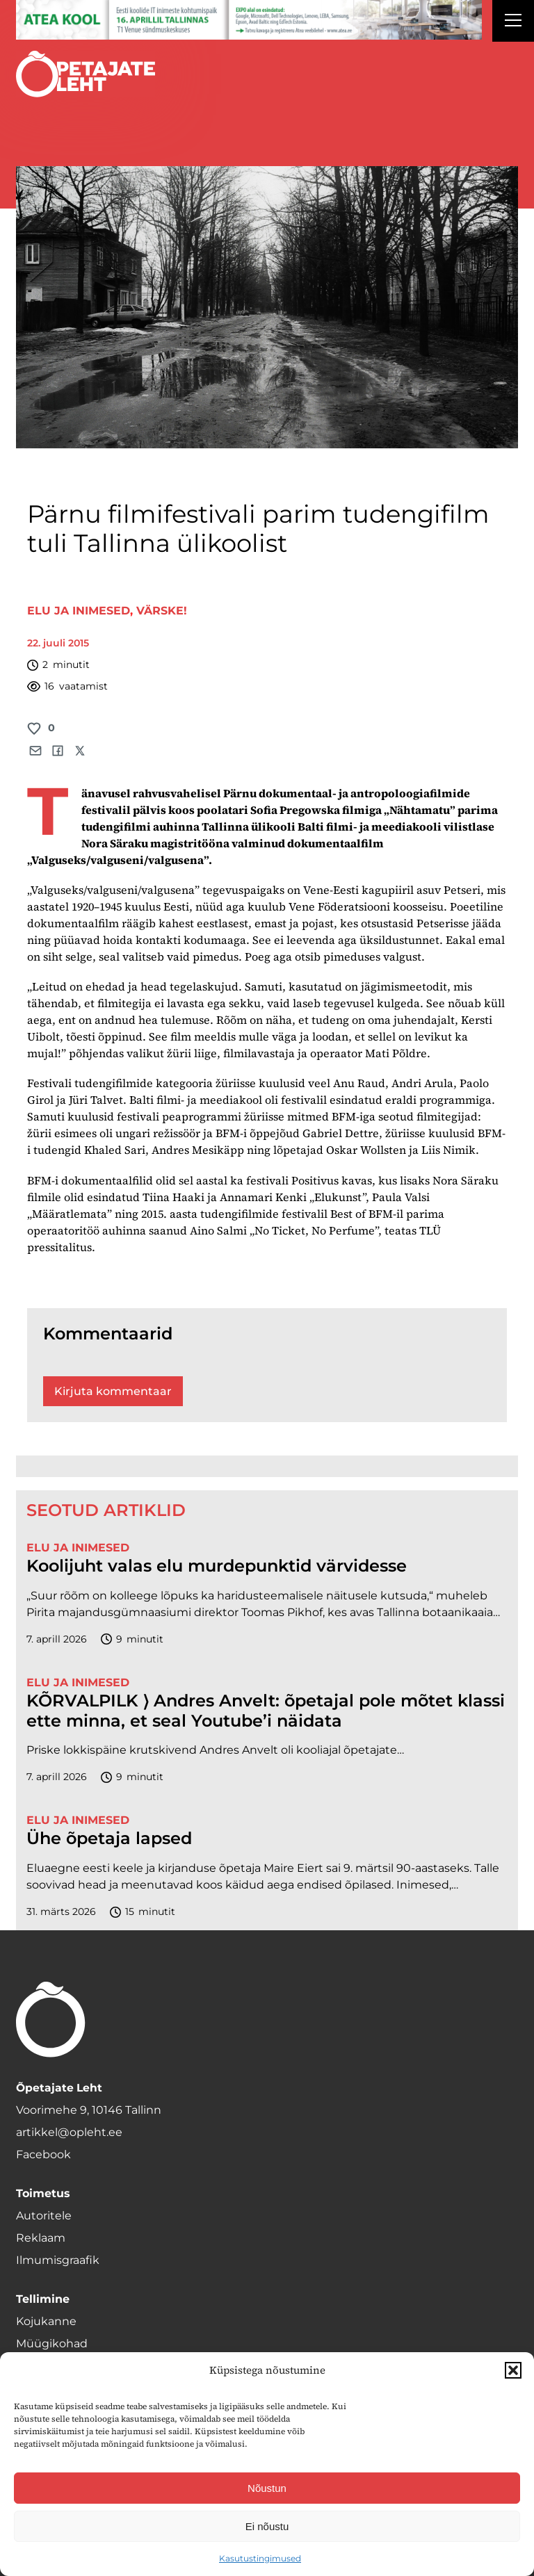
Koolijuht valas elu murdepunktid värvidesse (216, 1566)
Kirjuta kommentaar (113, 1391)
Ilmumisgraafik (57, 2260)
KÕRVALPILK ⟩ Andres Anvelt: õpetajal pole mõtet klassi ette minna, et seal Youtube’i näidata (265, 1711)
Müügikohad (52, 2343)
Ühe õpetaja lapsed (109, 1838)
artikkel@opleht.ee (69, 2132)
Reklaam (40, 2237)
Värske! (161, 610)
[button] (513, 2370)
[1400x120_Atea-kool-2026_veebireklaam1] (249, 20)
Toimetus (43, 2193)
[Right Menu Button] (513, 22)
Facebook (43, 2154)
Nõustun (267, 2488)
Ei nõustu (267, 2526)
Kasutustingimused (260, 2558)
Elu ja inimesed (78, 610)
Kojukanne (46, 2321)
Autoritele (44, 2215)
